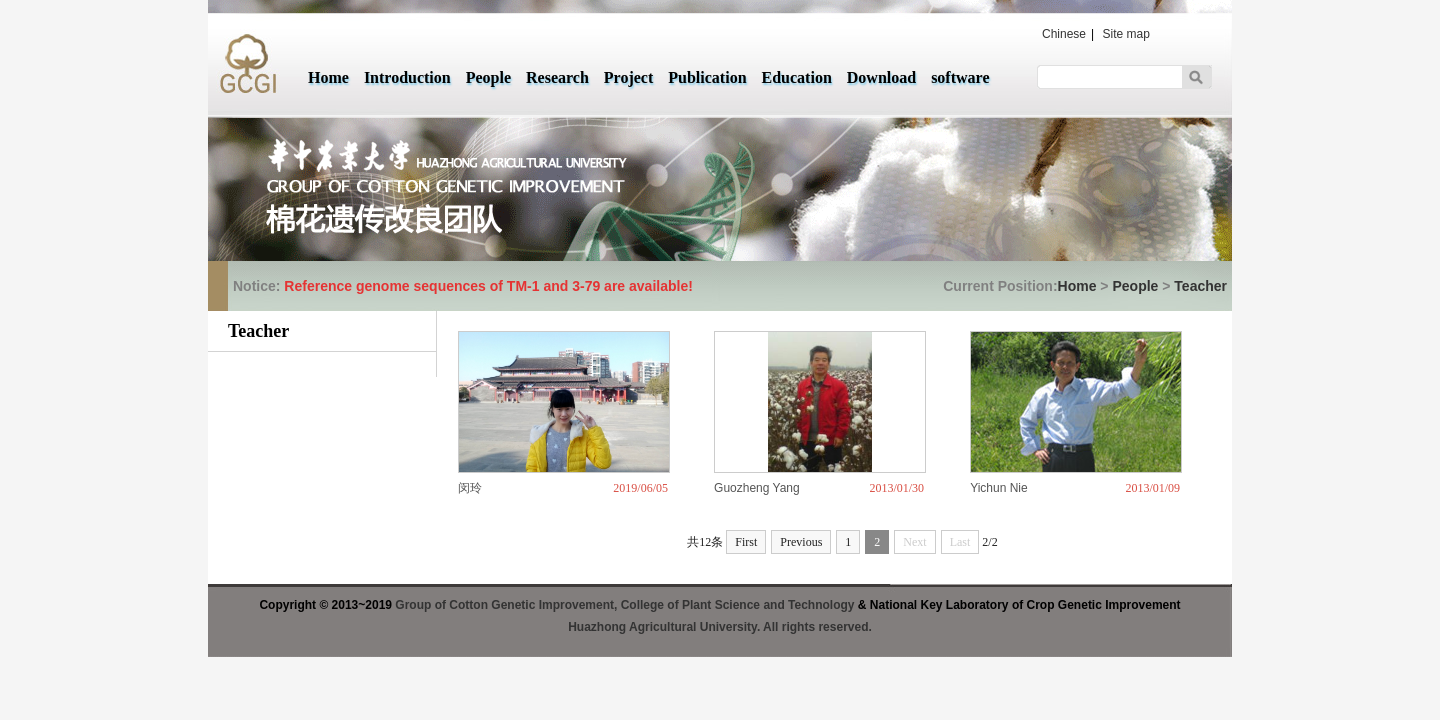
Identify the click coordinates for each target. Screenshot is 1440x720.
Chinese (1064, 34)
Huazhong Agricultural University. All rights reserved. (720, 627)
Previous (801, 542)
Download (881, 77)
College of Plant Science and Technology (738, 605)
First (746, 542)
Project (628, 77)
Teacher (1200, 286)
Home (328, 77)
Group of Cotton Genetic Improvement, (507, 605)
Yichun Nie (999, 488)
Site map (1126, 34)
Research (557, 77)
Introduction (407, 77)
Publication (707, 77)
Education (797, 77)
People (488, 77)
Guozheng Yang (757, 488)
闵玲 (470, 488)
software (960, 77)
